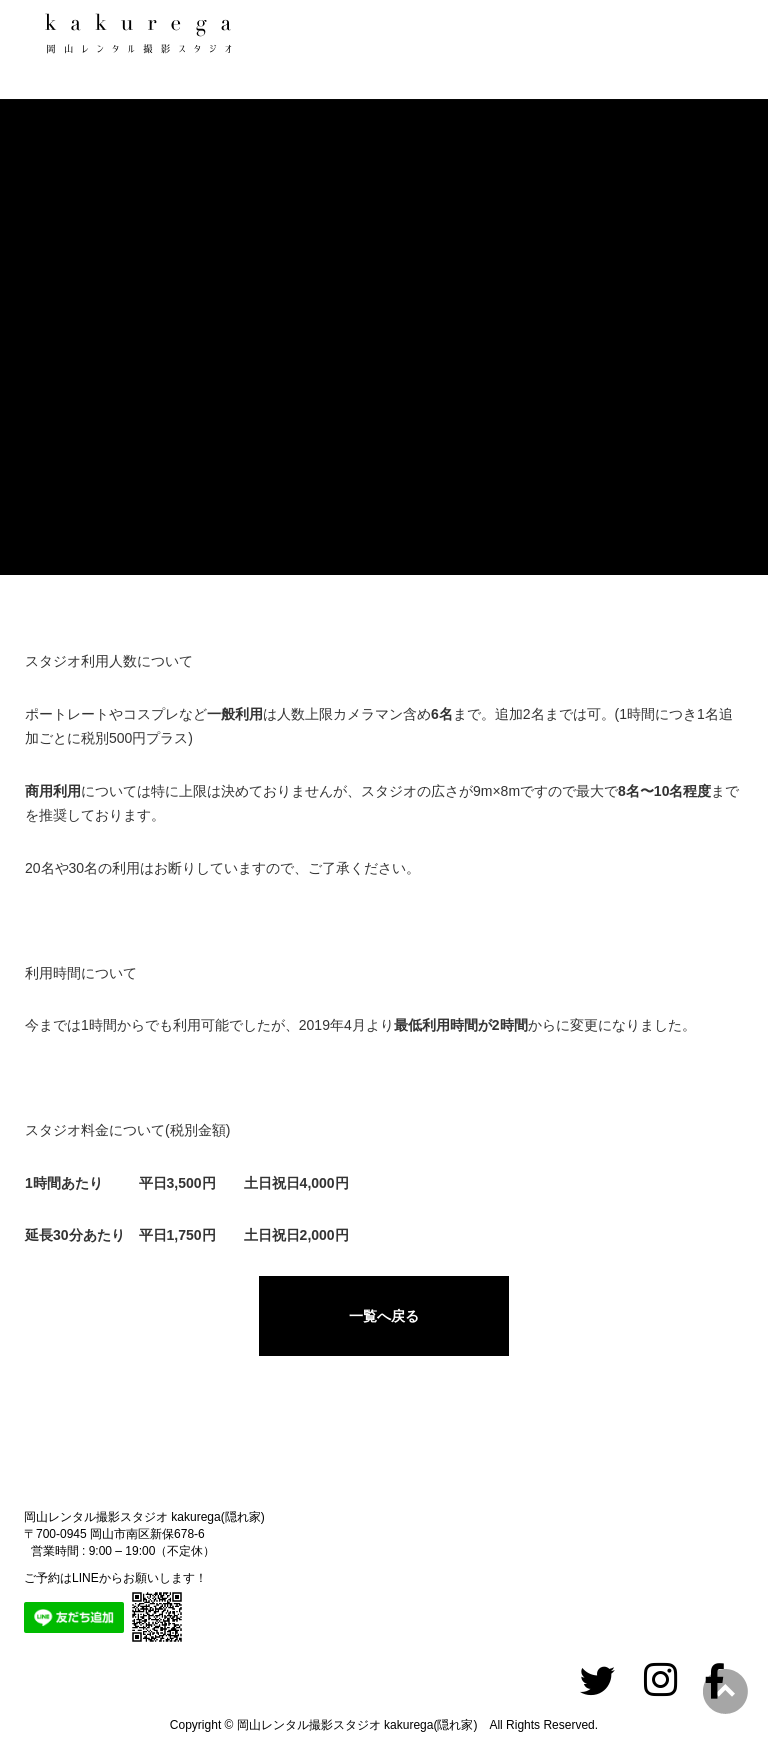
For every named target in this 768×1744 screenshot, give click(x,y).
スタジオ (57, 225)
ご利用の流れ (57, 375)
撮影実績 (57, 300)
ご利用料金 (57, 450)
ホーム (57, 150)
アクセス (57, 525)
